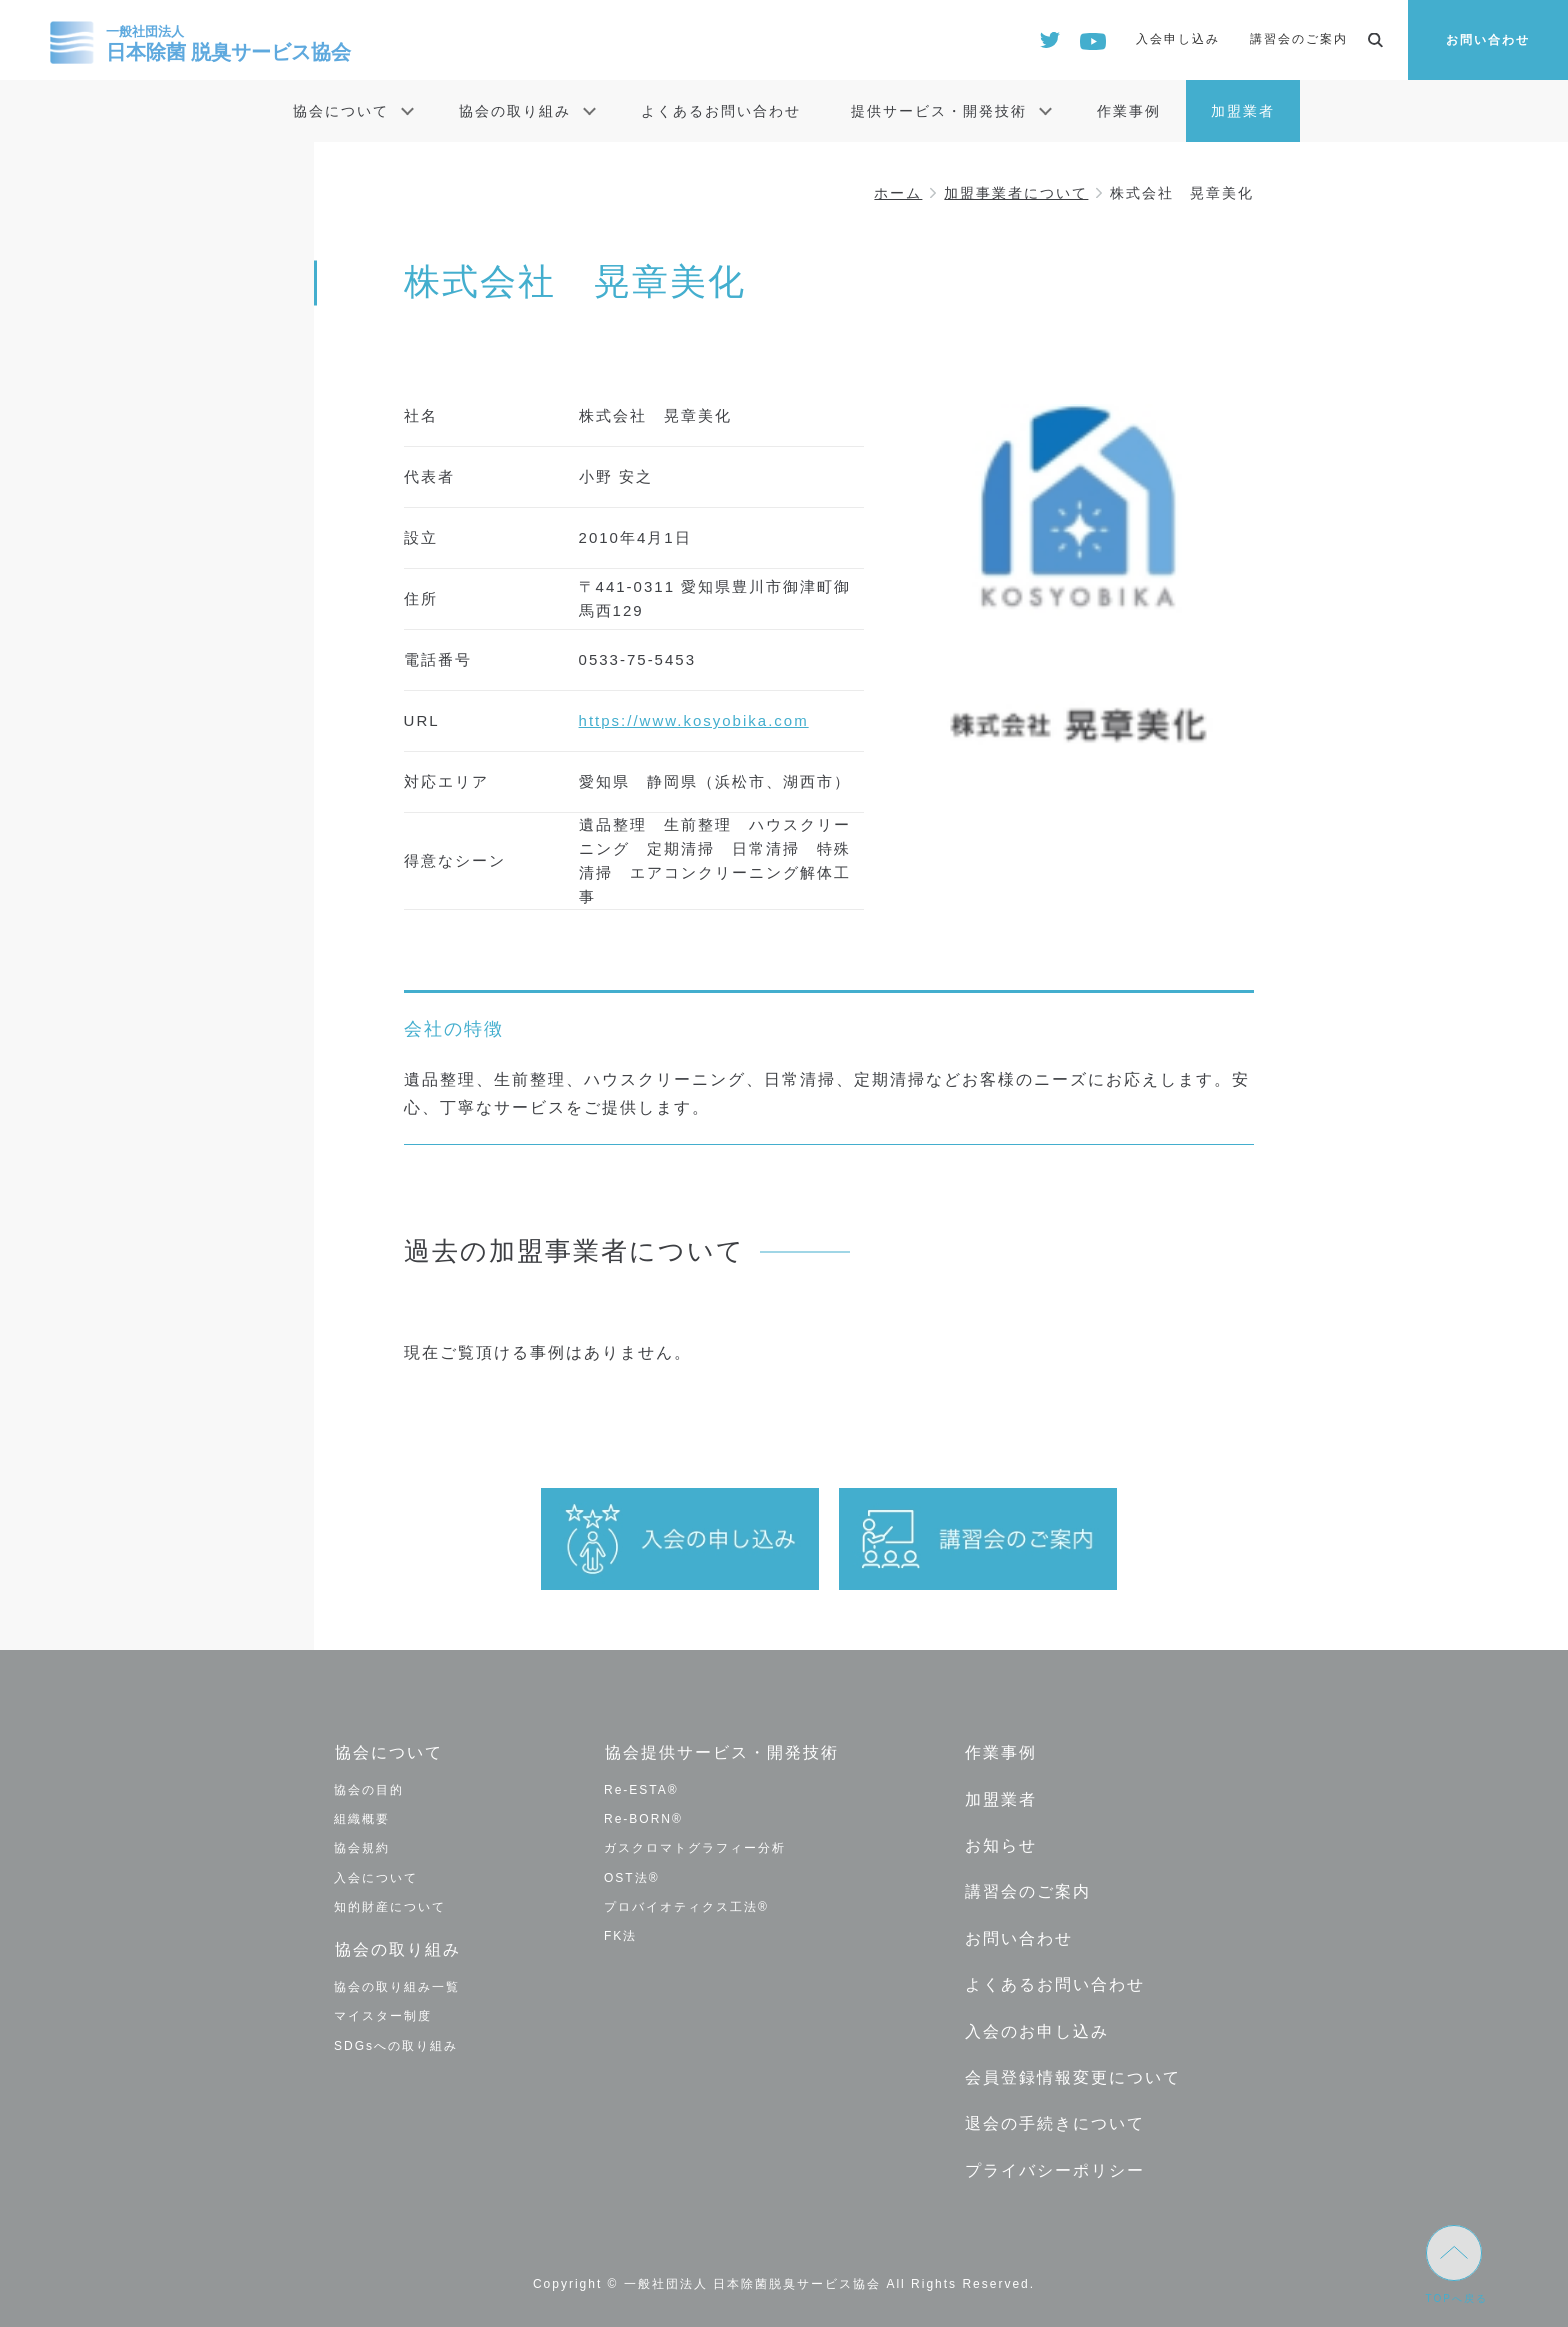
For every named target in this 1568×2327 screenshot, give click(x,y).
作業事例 (1129, 111)
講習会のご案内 (1299, 39)
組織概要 (362, 1819)
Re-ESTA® (641, 1789)
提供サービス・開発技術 (939, 111)
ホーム (898, 193)
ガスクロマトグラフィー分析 (695, 1848)
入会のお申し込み (1036, 2025)
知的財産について (390, 1906)
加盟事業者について (1016, 193)
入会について (376, 1877)
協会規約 (362, 1848)
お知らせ (1000, 1843)
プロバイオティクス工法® (686, 1906)
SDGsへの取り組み (396, 2044)
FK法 (620, 1935)
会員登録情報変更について (1072, 2071)
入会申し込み (1178, 39)
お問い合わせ (1488, 40)
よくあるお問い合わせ (721, 111)
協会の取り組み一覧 (397, 1986)
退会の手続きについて (1054, 2117)
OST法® (632, 1877)
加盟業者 (1243, 111)
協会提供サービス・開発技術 (721, 1752)
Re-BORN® (643, 1819)
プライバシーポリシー (1054, 2162)
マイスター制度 (383, 2015)
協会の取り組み (515, 111)
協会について (341, 111)
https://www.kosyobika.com (694, 720)
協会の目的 (369, 1789)
